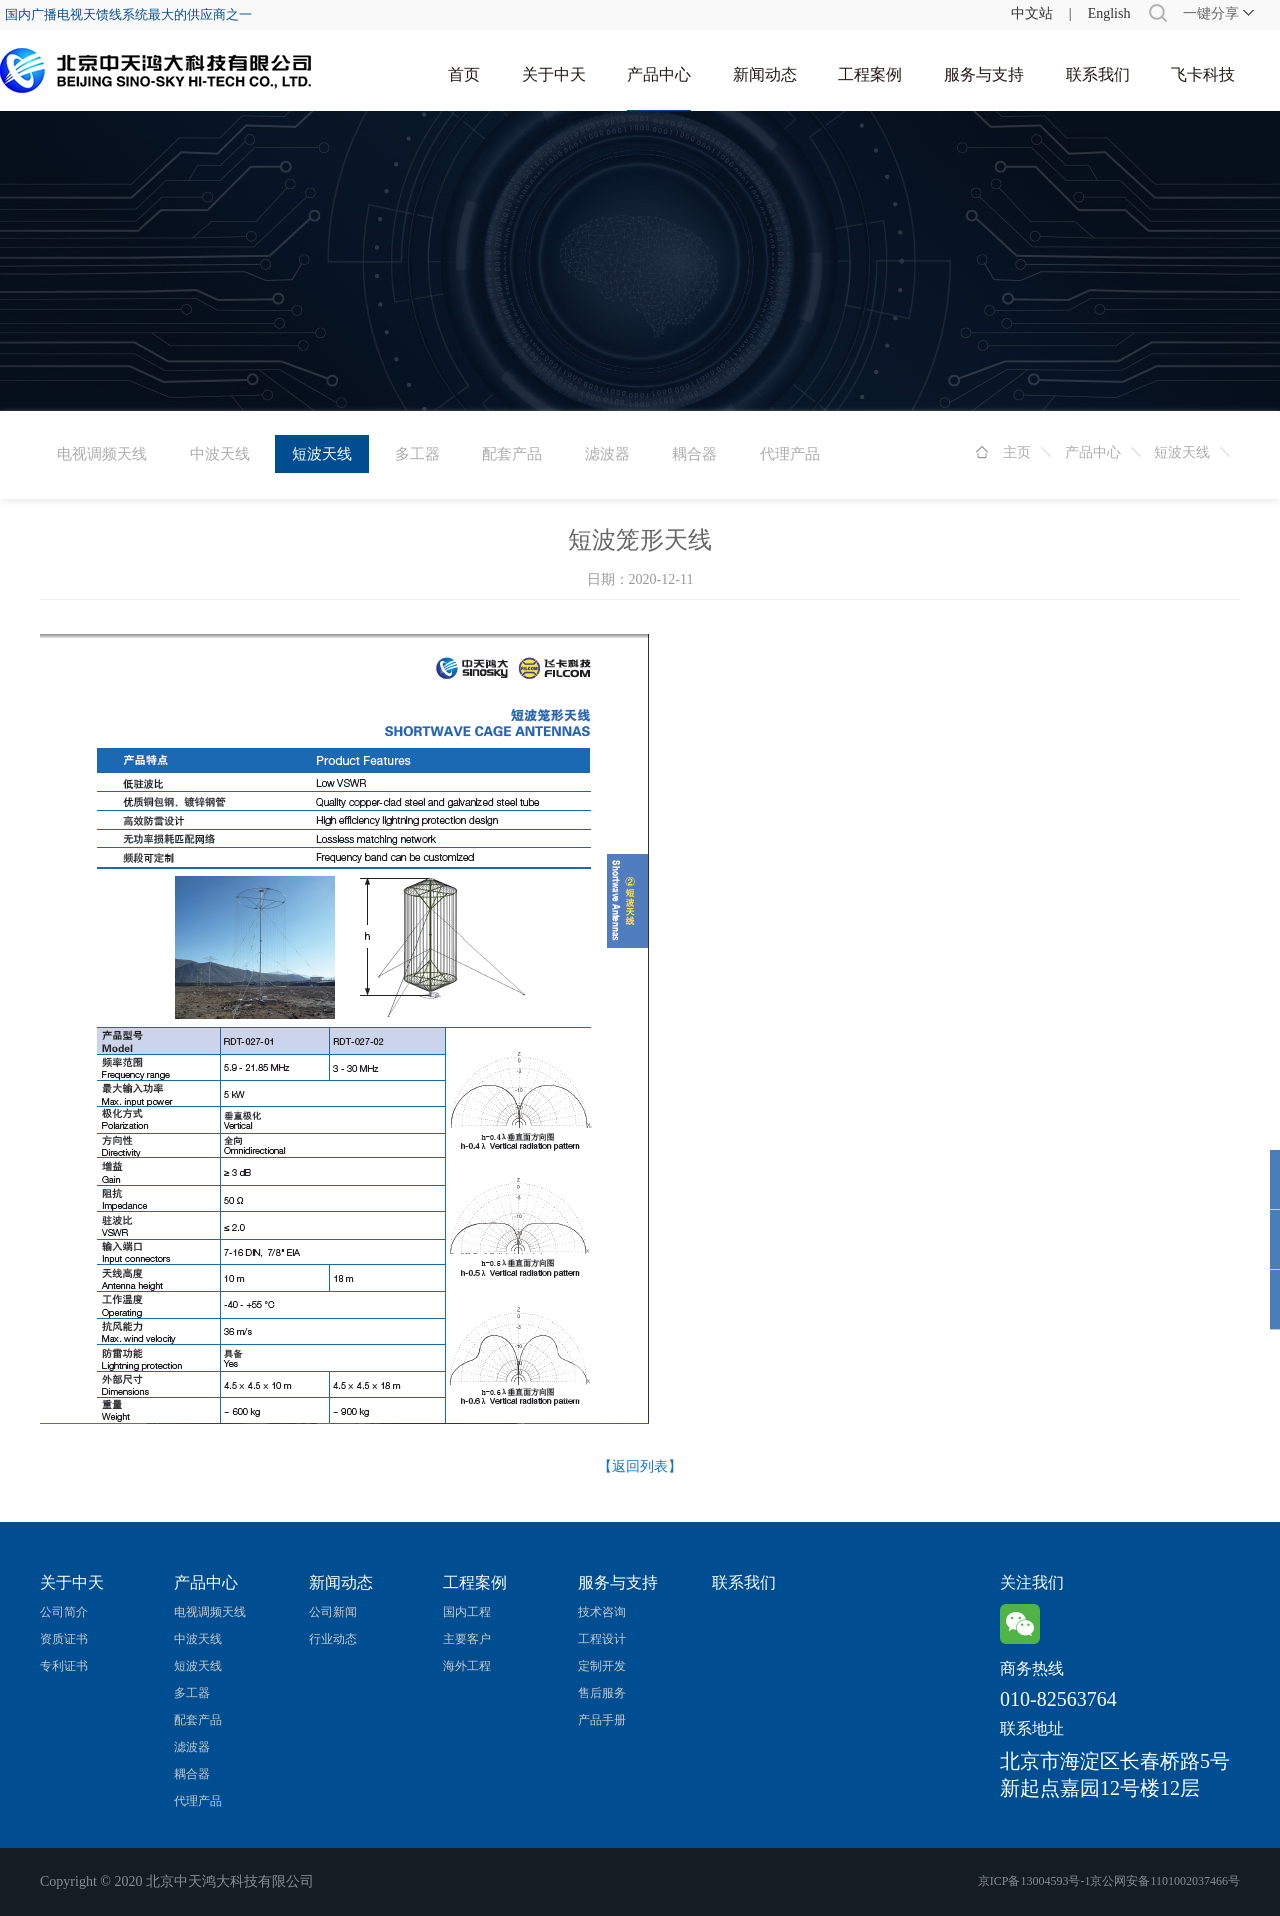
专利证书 (64, 1666)
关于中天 (554, 74)
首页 (464, 74)
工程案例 (870, 74)
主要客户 (467, 1639)
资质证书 (64, 1639)
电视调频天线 (102, 454)
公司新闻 (333, 1612)
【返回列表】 (640, 1466)
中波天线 (220, 454)
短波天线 (1182, 452)
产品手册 (602, 1720)
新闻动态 (765, 74)
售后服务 (602, 1693)
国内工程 (467, 1612)
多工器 (417, 454)
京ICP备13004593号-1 (1034, 1881)
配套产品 (512, 454)
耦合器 (694, 454)
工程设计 (602, 1639)
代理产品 (790, 454)
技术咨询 (602, 1612)
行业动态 (333, 1639)
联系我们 (1098, 74)
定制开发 (602, 1666)
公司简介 (64, 1612)
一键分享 (1211, 13)
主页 (1017, 452)
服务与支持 (984, 74)
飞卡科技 (1203, 74)
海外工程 (467, 1666)
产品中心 (659, 74)
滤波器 (607, 454)
